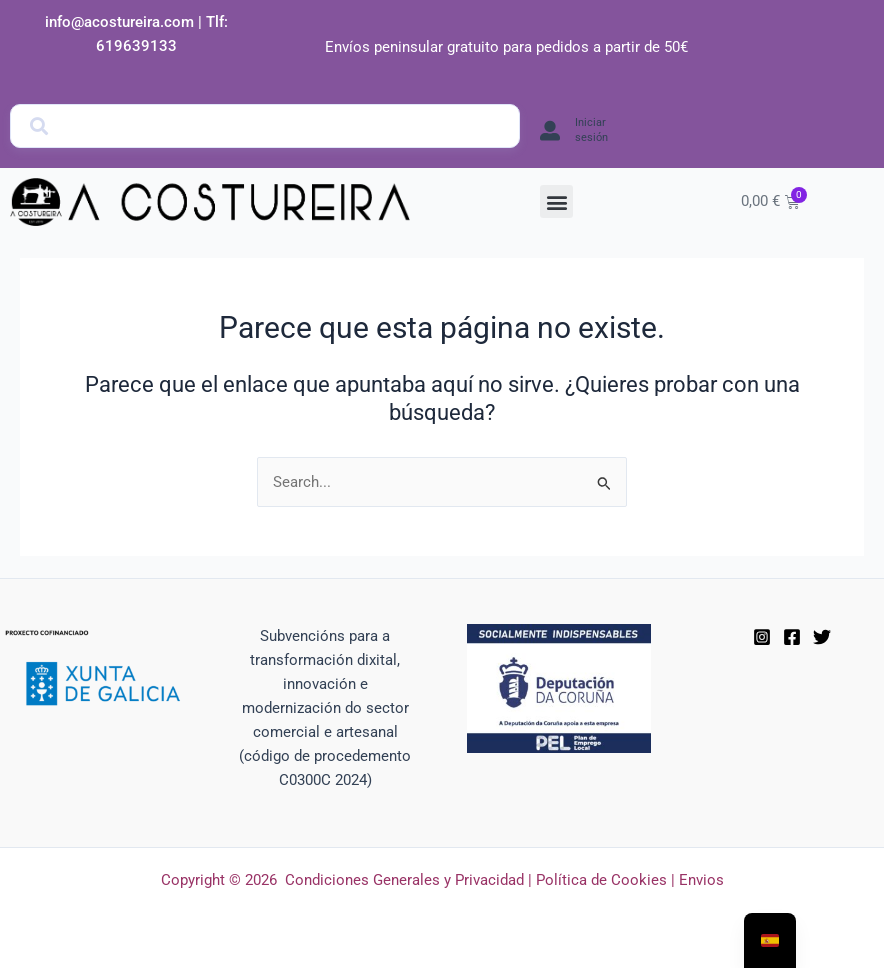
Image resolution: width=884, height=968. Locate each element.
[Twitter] (822, 637)
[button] (556, 201)
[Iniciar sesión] (550, 131)
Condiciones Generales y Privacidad (404, 880)
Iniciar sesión (591, 129)
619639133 (136, 46)
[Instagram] (762, 637)
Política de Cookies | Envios (630, 880)
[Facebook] (792, 637)
